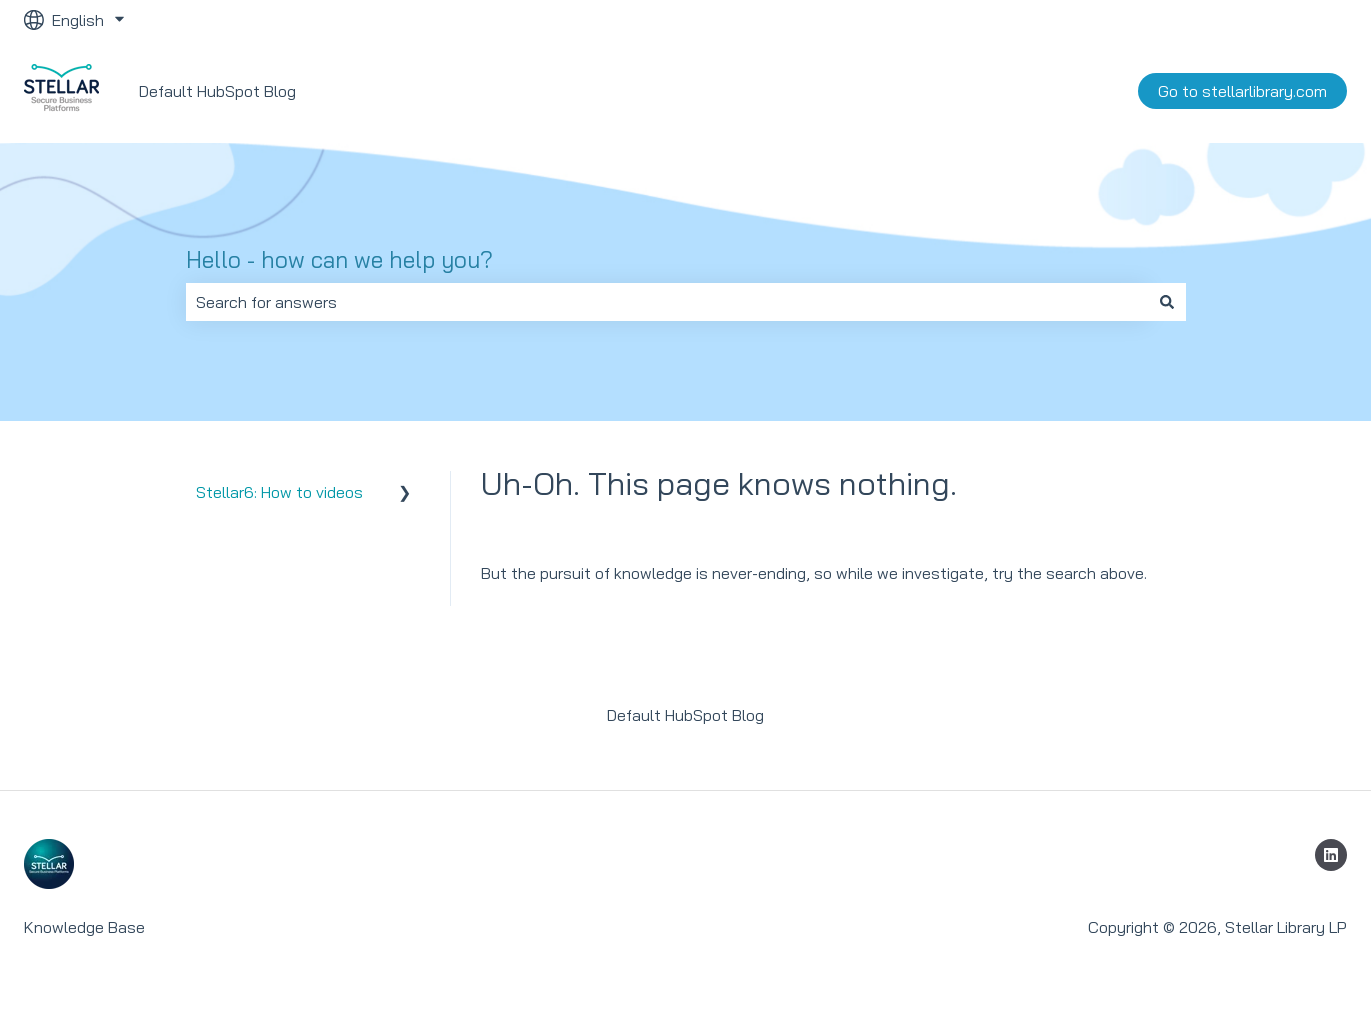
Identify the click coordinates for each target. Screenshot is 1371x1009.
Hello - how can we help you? (339, 259)
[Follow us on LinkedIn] (1331, 855)
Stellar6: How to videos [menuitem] (279, 492)
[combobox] (667, 302)
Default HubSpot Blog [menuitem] (685, 715)
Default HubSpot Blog (217, 91)
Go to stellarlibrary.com (1242, 91)
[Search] (1167, 302)
